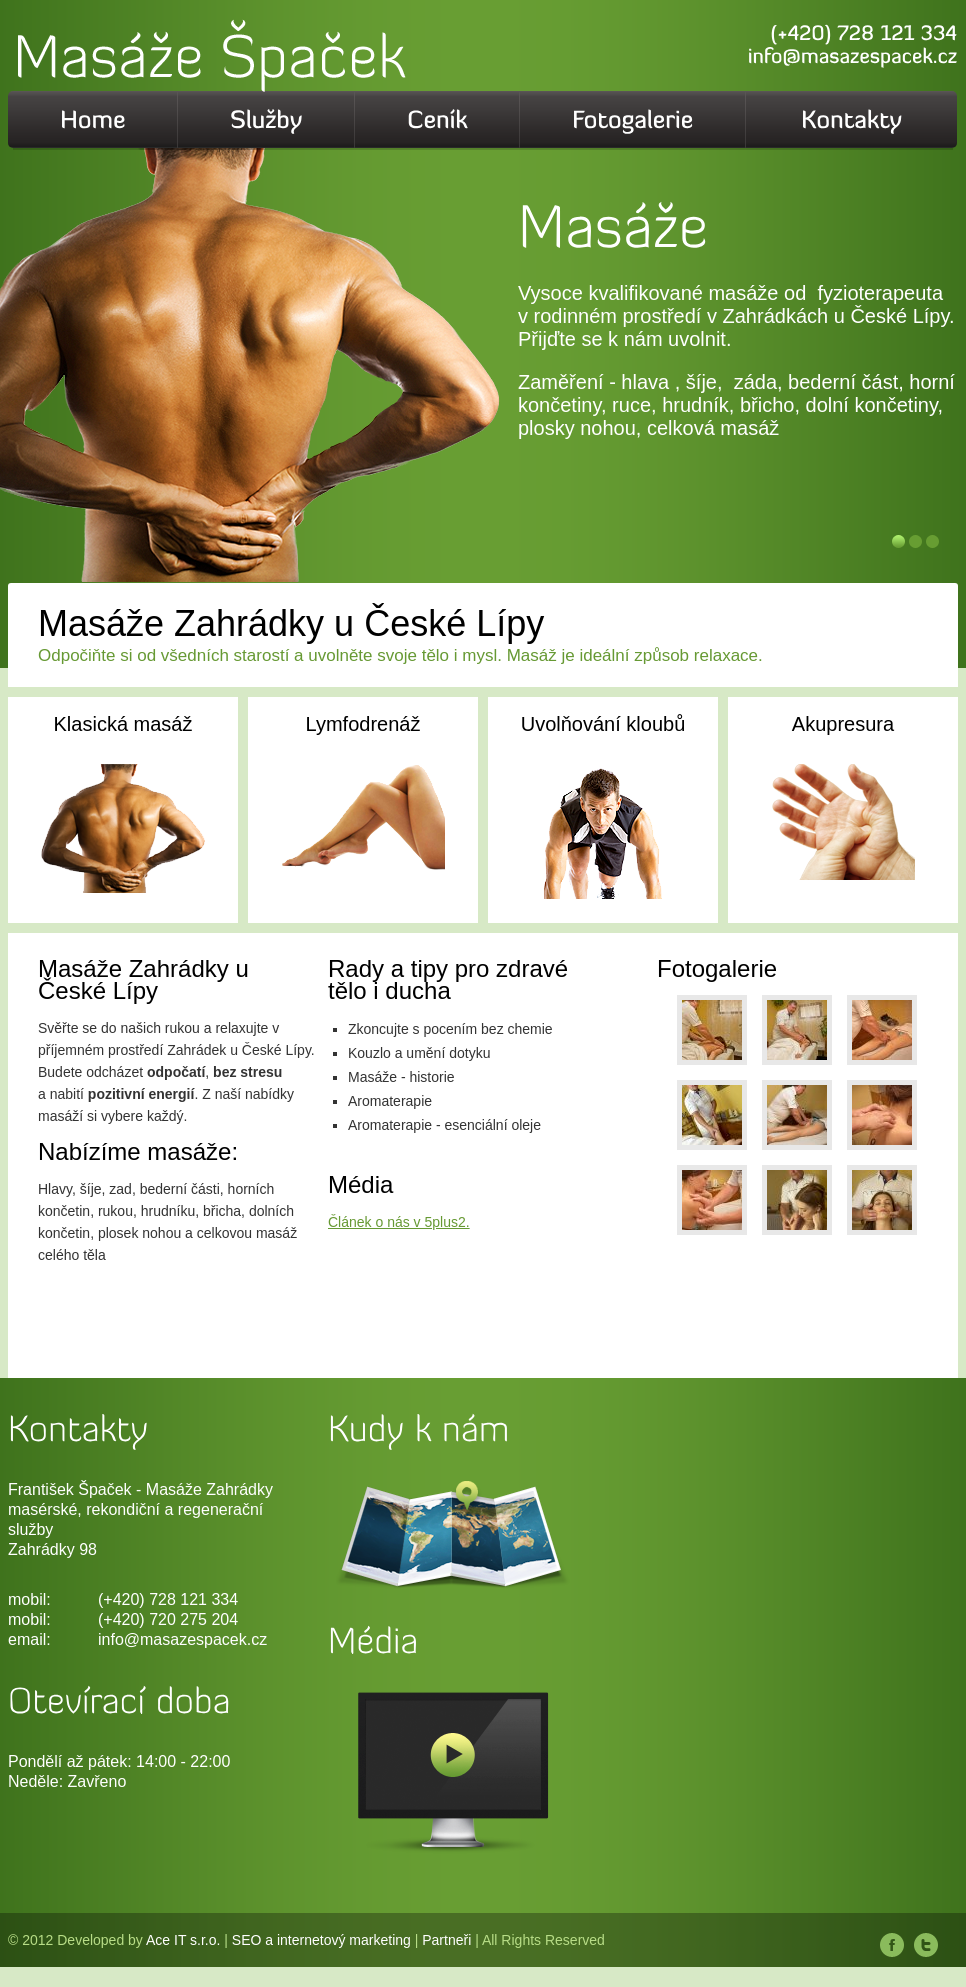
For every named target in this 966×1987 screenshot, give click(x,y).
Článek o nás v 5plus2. (399, 1222)
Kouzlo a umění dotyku (419, 1053)
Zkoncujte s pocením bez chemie (450, 1029)
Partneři (446, 1940)
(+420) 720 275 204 (168, 1619)
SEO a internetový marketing (321, 1940)
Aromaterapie (390, 1101)
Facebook (892, 1945)
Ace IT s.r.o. (183, 1940)
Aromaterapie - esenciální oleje (444, 1125)
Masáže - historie (401, 1077)
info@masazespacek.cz (182, 1639)
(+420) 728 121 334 (168, 1599)
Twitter (926, 1945)
